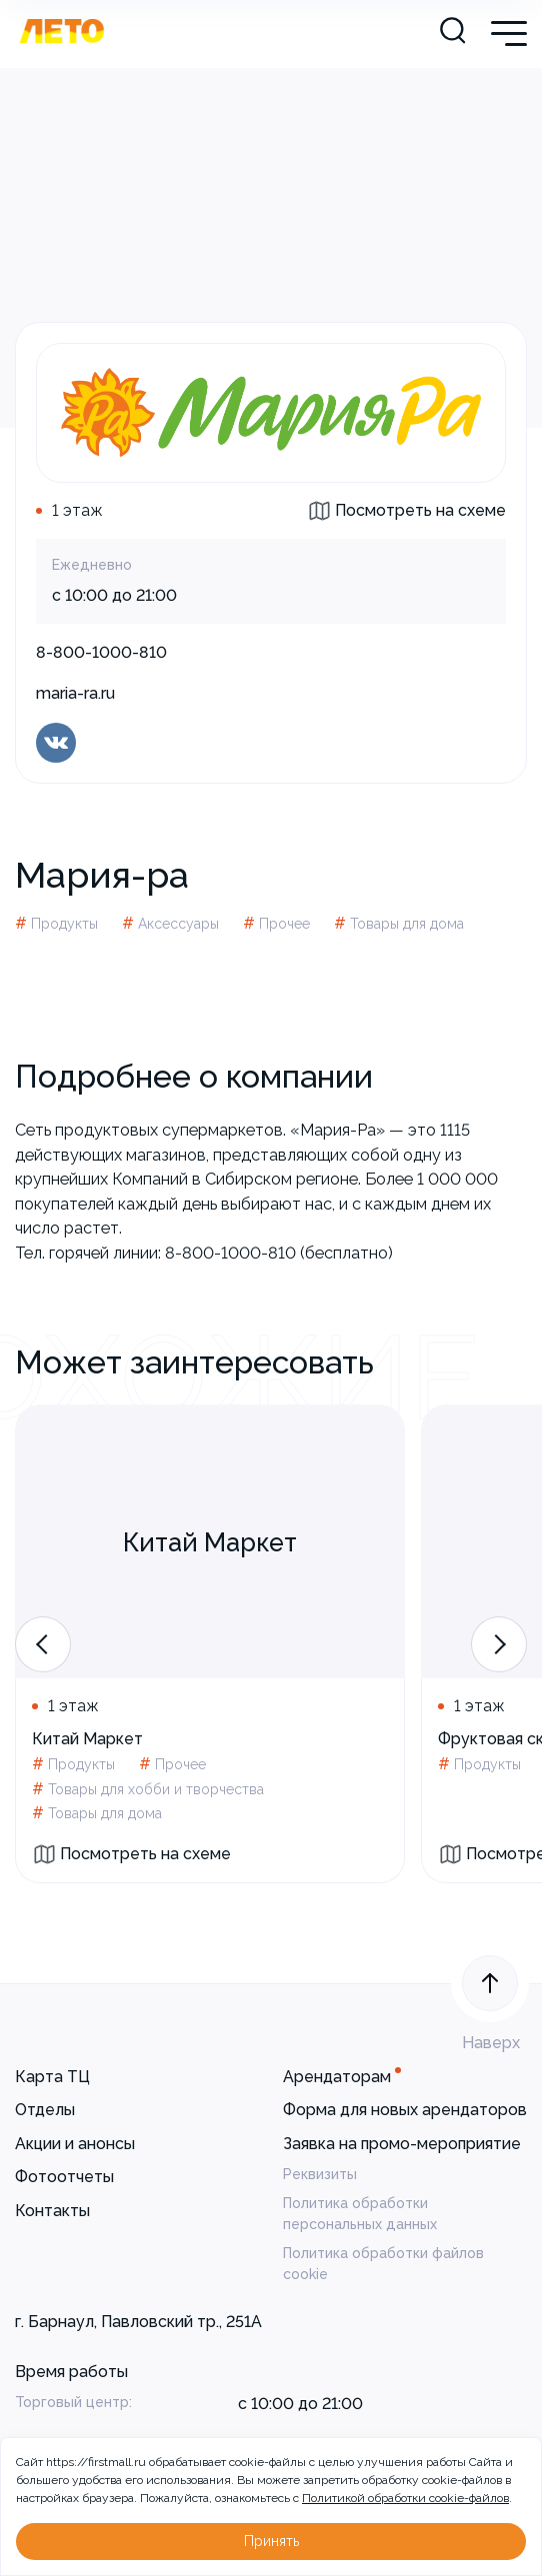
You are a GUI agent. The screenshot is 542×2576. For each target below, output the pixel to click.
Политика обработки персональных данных (360, 2213)
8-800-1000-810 (101, 652)
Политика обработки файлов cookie (383, 2263)
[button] (43, 1644)
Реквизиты (320, 2174)
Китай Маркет (87, 1738)
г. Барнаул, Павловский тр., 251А (138, 2321)
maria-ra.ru (75, 693)
